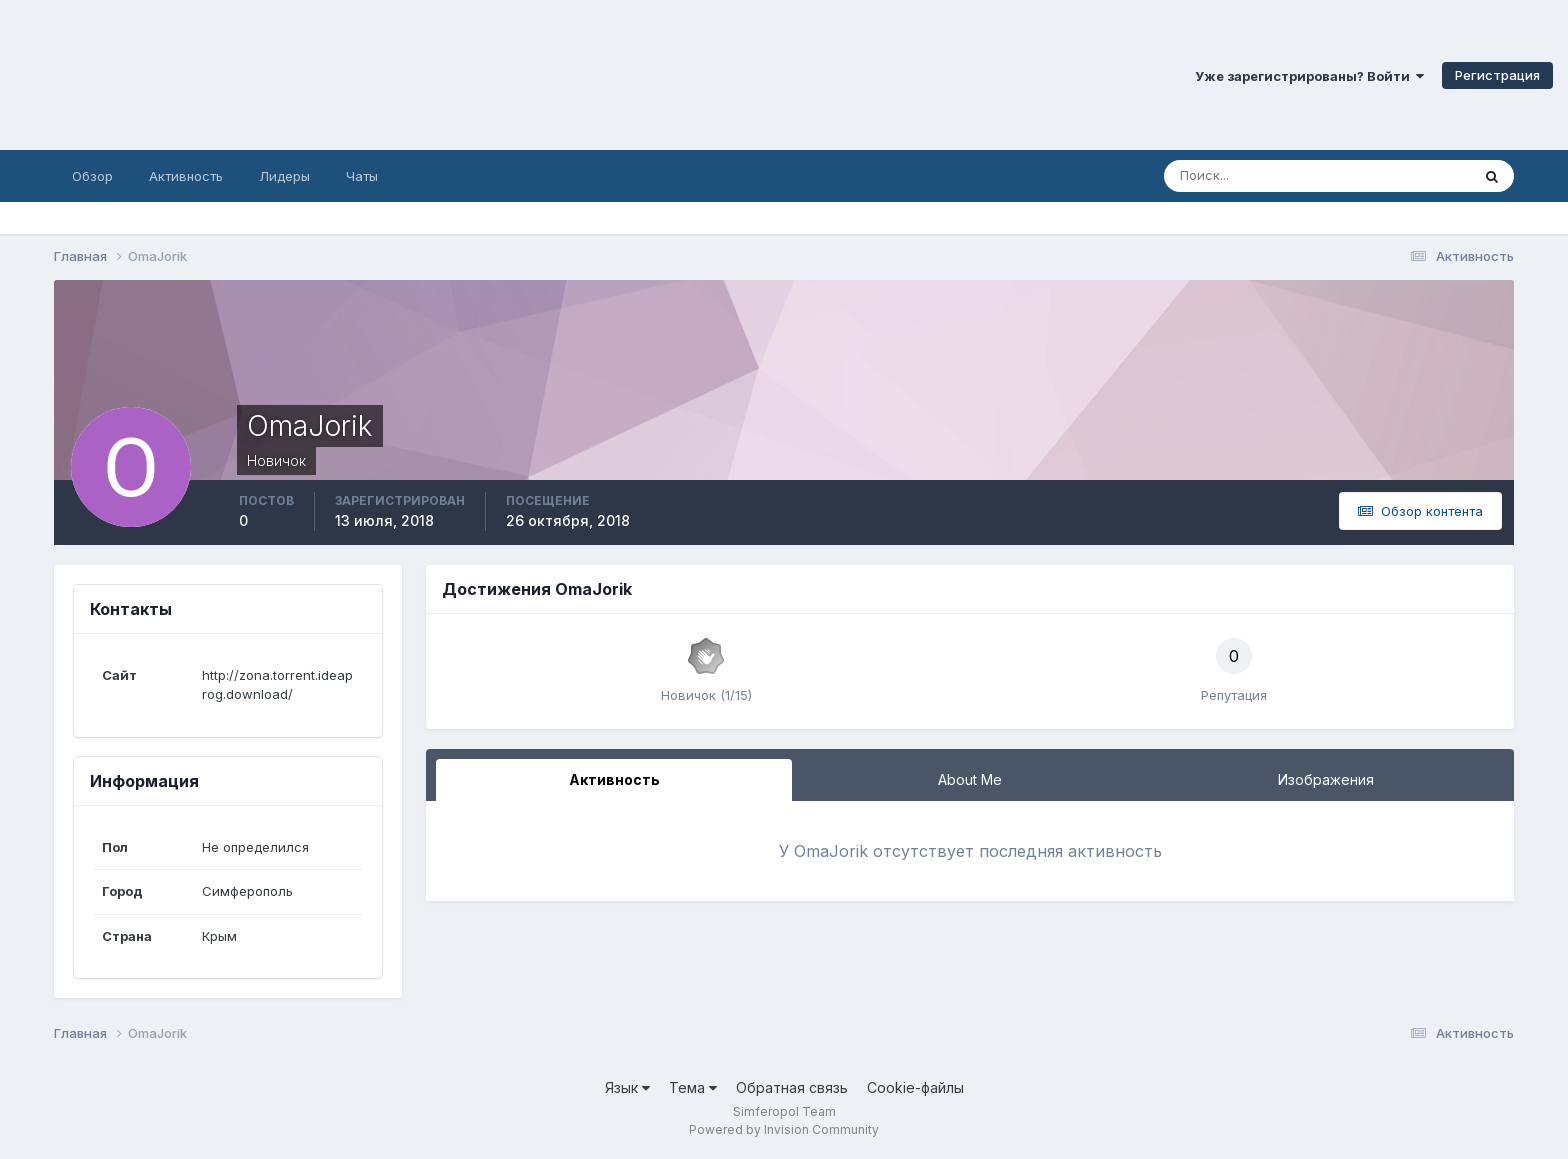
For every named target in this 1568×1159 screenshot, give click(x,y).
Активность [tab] (614, 779)
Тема (693, 1087)
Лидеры (284, 176)
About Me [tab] (970, 779)
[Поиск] (1231, 176)
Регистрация (1497, 75)
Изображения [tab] (1326, 779)
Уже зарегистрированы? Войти (1309, 76)
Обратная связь (792, 1087)
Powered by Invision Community (784, 1129)
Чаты (362, 176)
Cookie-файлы (915, 1087)
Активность (186, 176)
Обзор (92, 176)
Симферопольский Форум (275, 75)
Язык (627, 1087)
